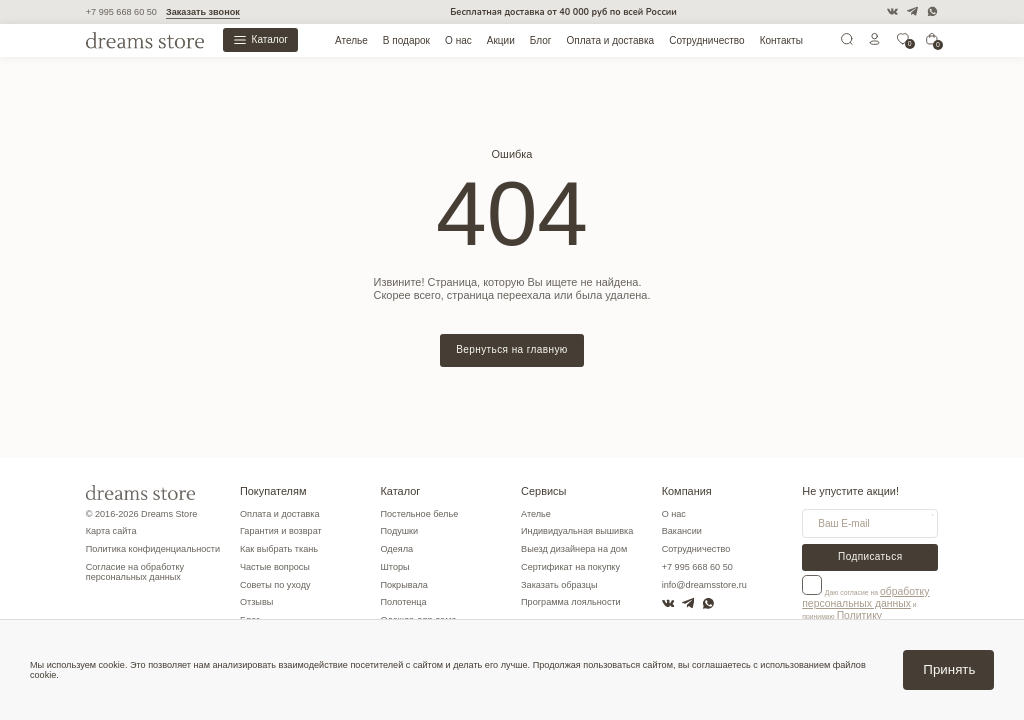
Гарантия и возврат (281, 531)
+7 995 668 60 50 (121, 12)
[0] (903, 43)
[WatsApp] (932, 11)
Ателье (351, 40)
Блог (541, 40)
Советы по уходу (275, 585)
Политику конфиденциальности (852, 613)
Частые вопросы (275, 567)
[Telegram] (912, 11)
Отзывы (256, 602)
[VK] (892, 11)
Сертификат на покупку (570, 567)
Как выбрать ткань (279, 549)
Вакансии (682, 531)
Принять (949, 669)
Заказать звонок (203, 12)
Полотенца (403, 602)
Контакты (781, 40)
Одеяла (396, 549)
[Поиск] (847, 43)
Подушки (399, 531)
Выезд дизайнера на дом (574, 549)
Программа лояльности (571, 602)
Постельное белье (419, 514)
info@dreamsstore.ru (704, 585)
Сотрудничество (706, 40)
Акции (501, 40)
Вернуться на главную (511, 349)
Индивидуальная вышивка (577, 531)
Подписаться (870, 556)
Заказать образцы (559, 585)
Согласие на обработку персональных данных (135, 572)
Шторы (394, 567)
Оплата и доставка (611, 40)
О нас (458, 40)
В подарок (406, 40)
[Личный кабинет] (875, 43)
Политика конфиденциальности (153, 549)
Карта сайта (111, 531)
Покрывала (403, 585)
